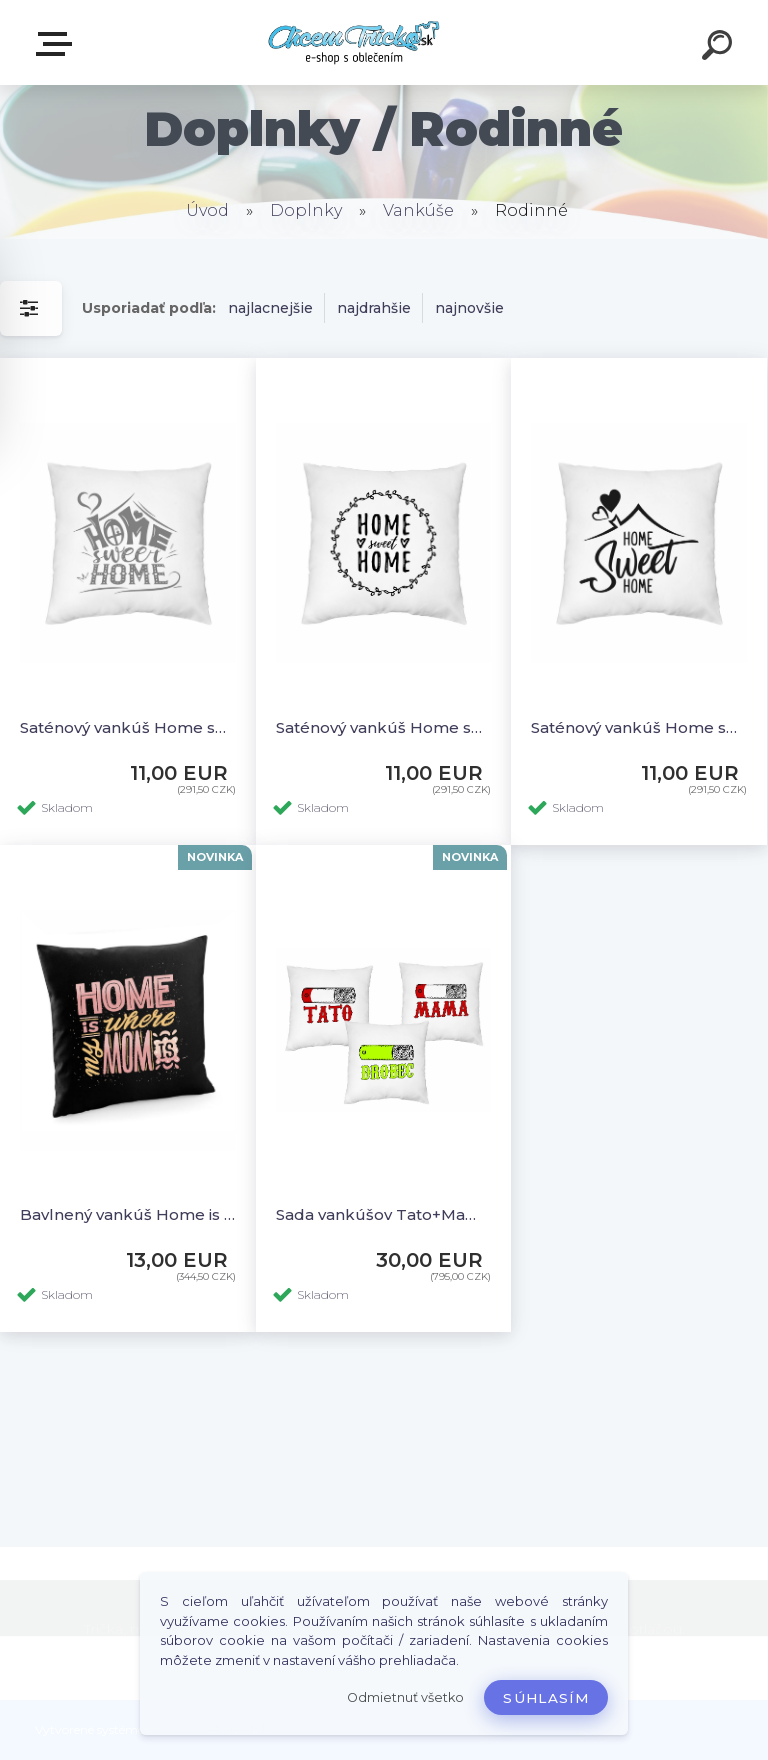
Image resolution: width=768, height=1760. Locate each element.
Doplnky (306, 210)
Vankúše (418, 210)
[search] (720, 48)
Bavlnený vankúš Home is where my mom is (128, 1214)
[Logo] (354, 42)
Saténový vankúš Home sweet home (128, 727)
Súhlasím (546, 1698)
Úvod (207, 210)
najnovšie (469, 308)
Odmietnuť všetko (405, 1697)
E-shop (58, 44)
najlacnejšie (270, 308)
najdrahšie (374, 308)
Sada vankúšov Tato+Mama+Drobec (384, 1214)
